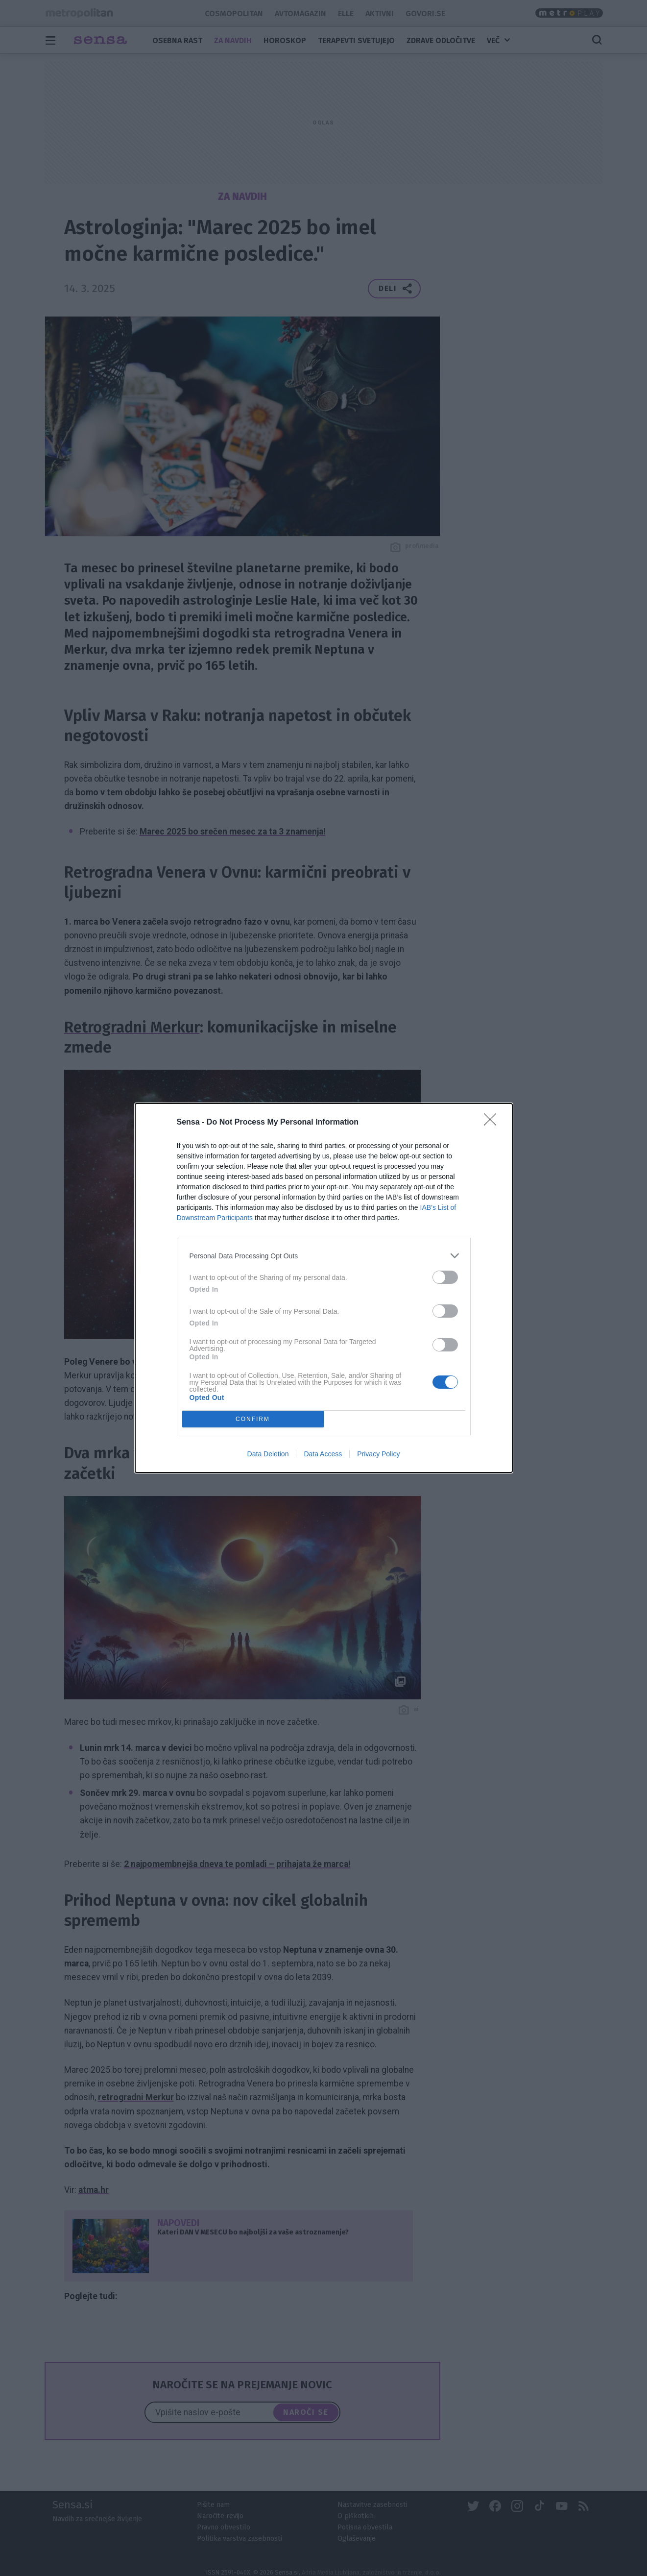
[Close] (493, 1122)
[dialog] (323, 1288)
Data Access (323, 1454)
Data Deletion (268, 1454)
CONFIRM (253, 1419)
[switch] (445, 1277)
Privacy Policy (378, 1454)
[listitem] (324, 1256)
